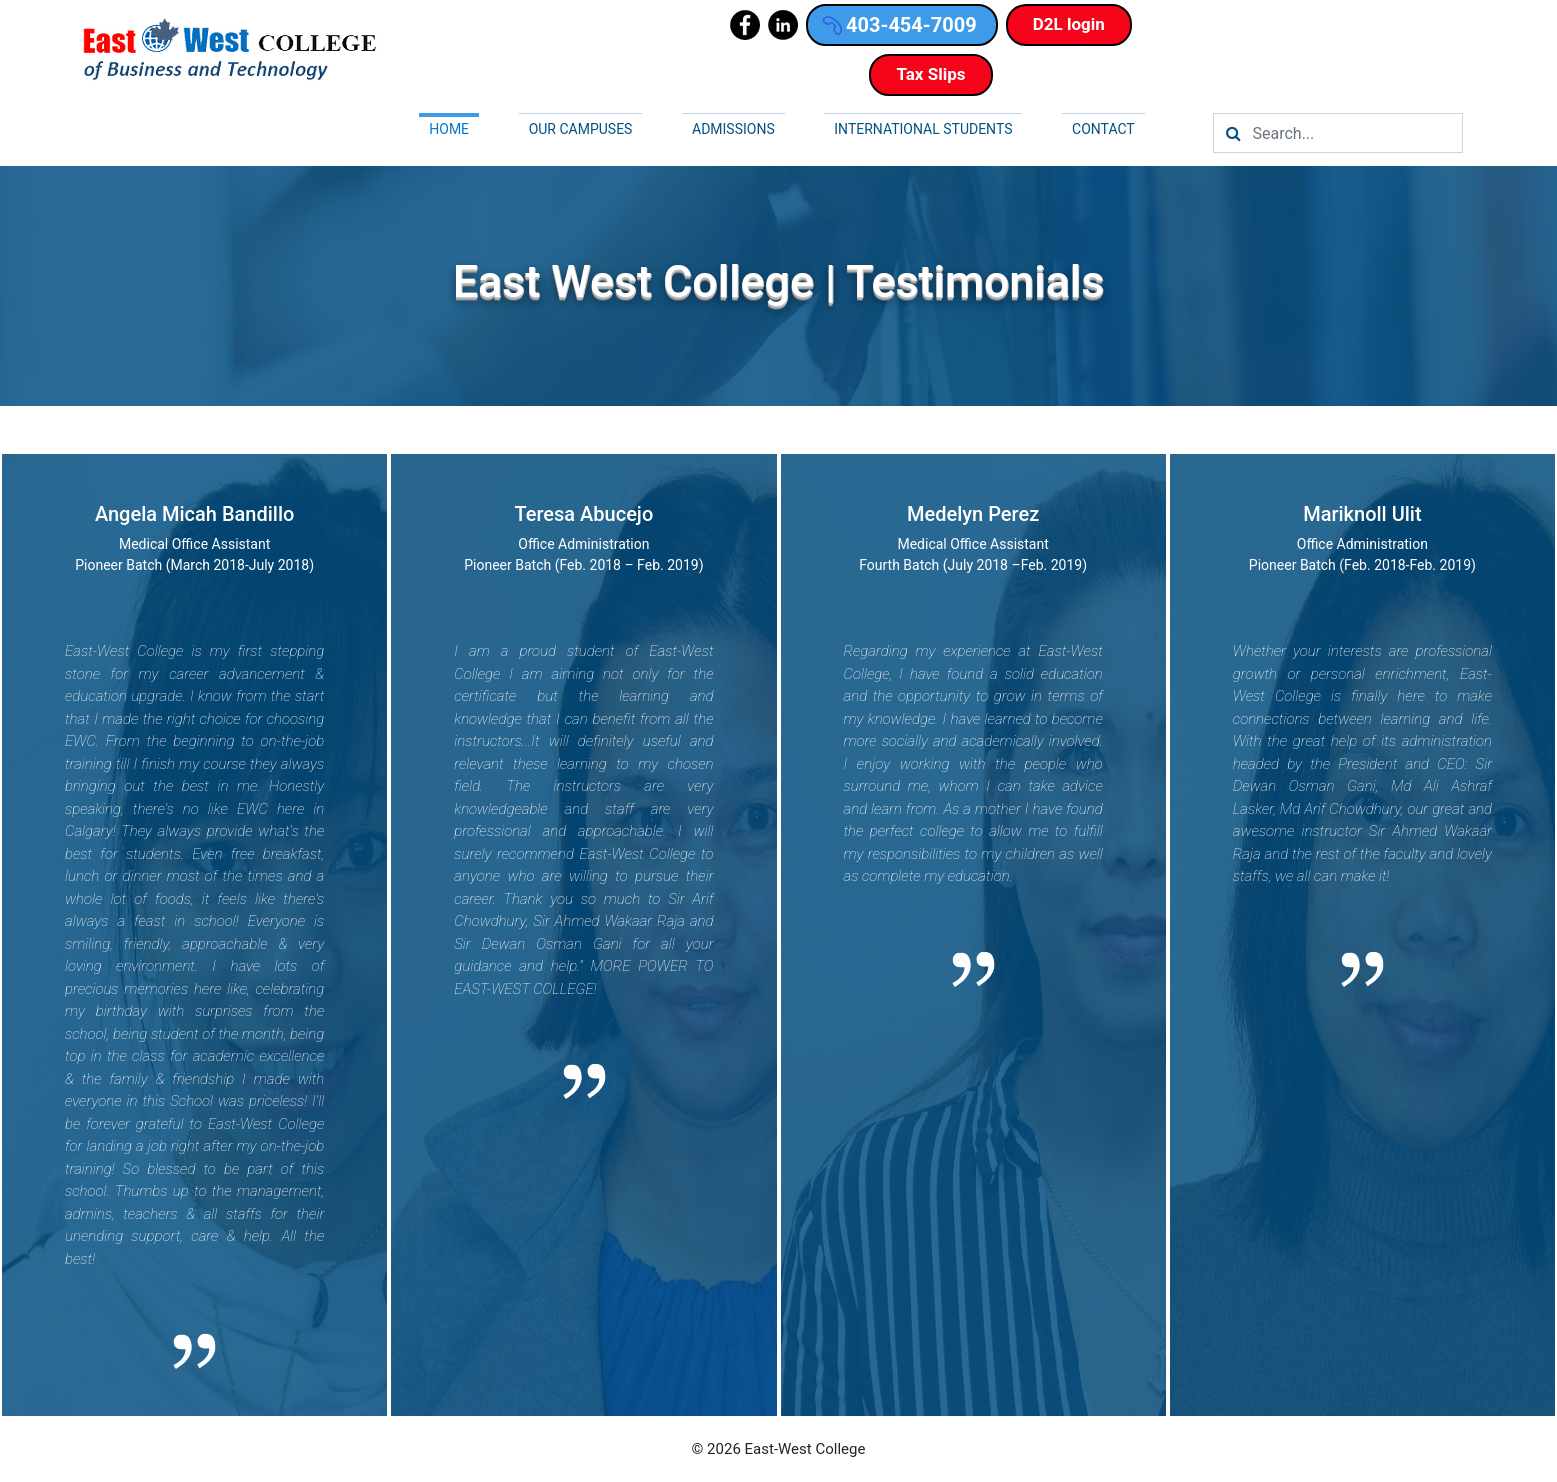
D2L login (1069, 24)
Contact (1103, 129)
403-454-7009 (900, 25)
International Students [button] (923, 129)
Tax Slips (930, 74)
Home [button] (449, 129)
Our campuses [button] (581, 129)
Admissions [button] (733, 129)
